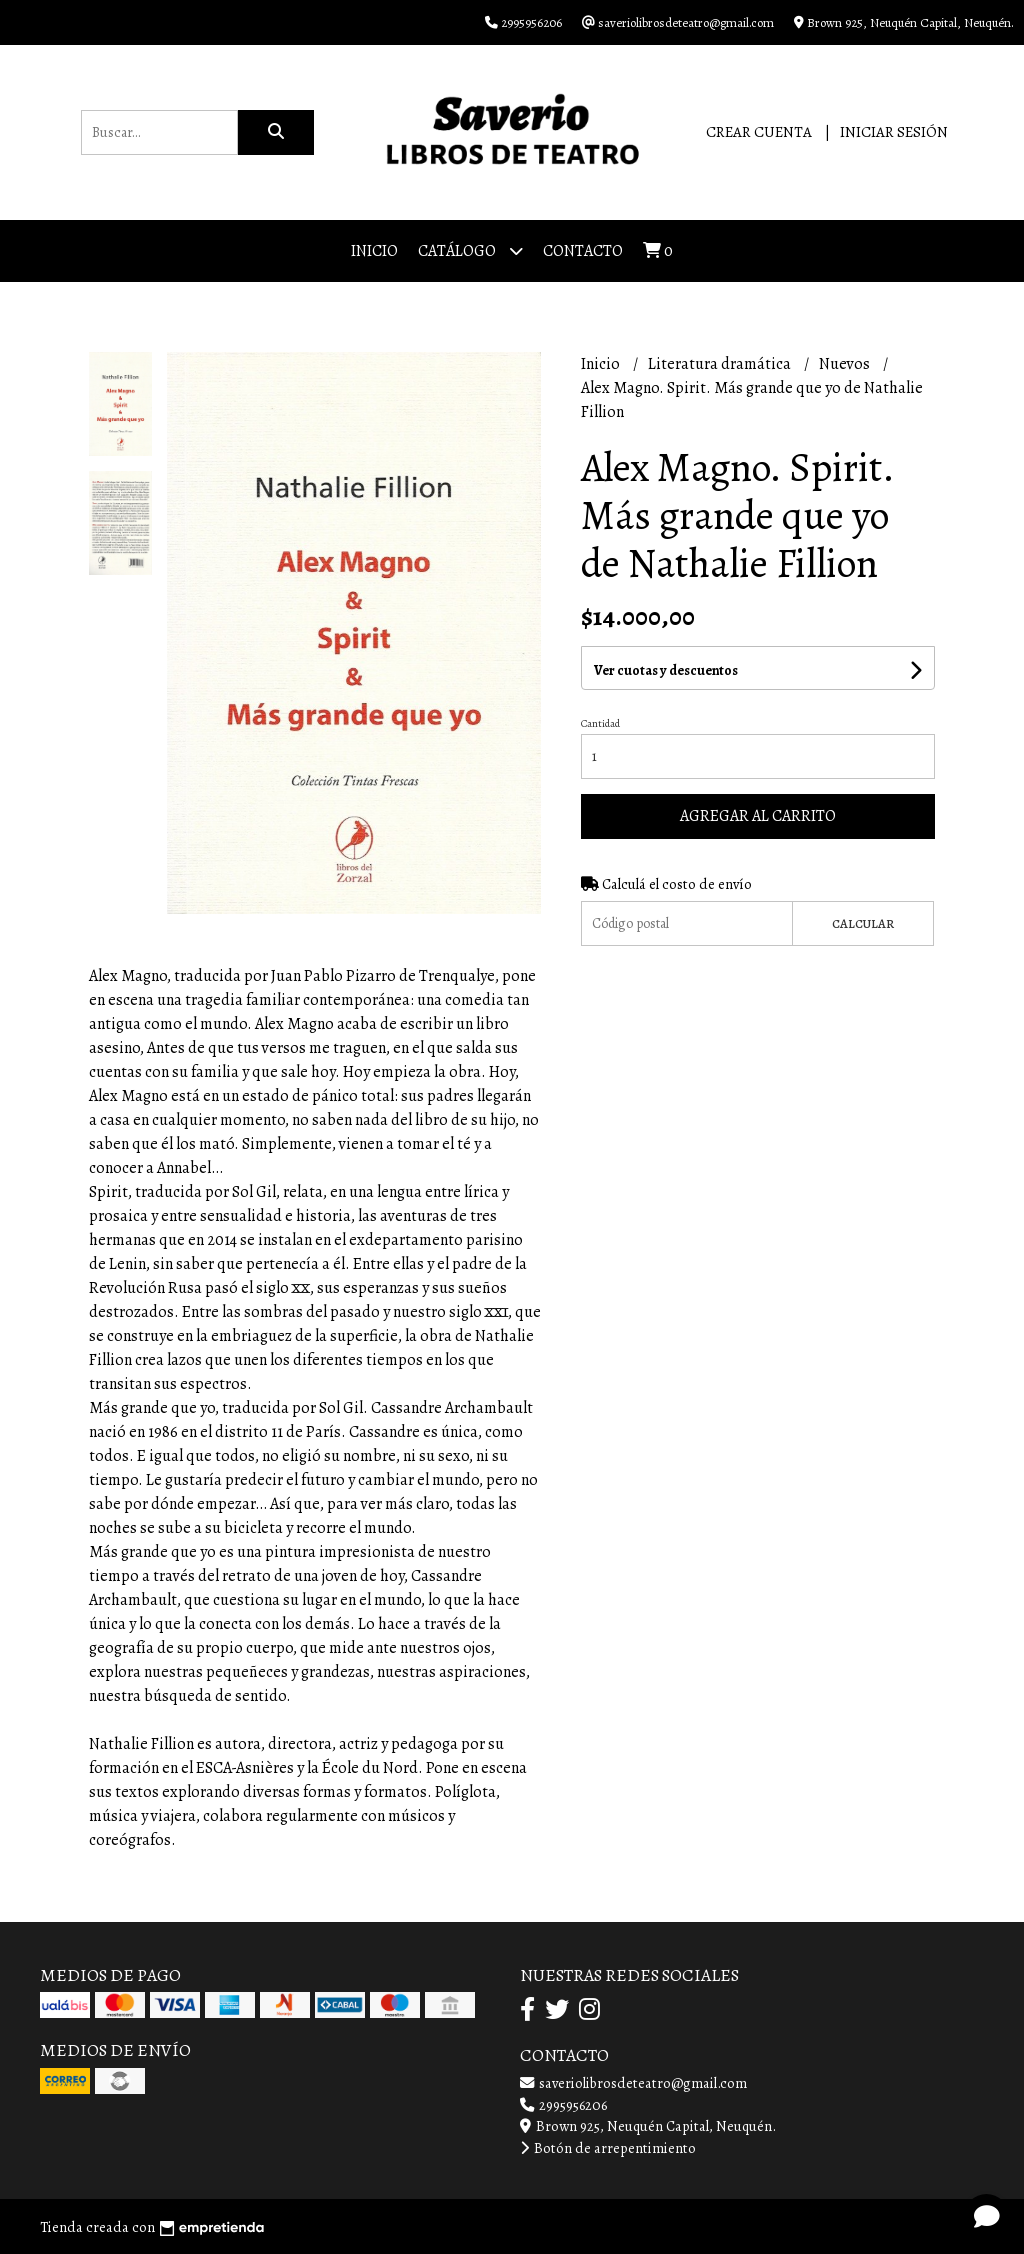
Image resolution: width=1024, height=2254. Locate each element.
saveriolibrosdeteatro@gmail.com (633, 2083)
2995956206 (563, 2105)
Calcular (863, 923)
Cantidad (600, 723)
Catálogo (470, 250)
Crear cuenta (759, 132)
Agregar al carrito (758, 816)
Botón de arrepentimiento (608, 2148)
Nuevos (846, 364)
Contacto (583, 251)
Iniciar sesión (894, 132)
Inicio (374, 251)
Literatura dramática (721, 364)
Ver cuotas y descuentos (666, 670)
